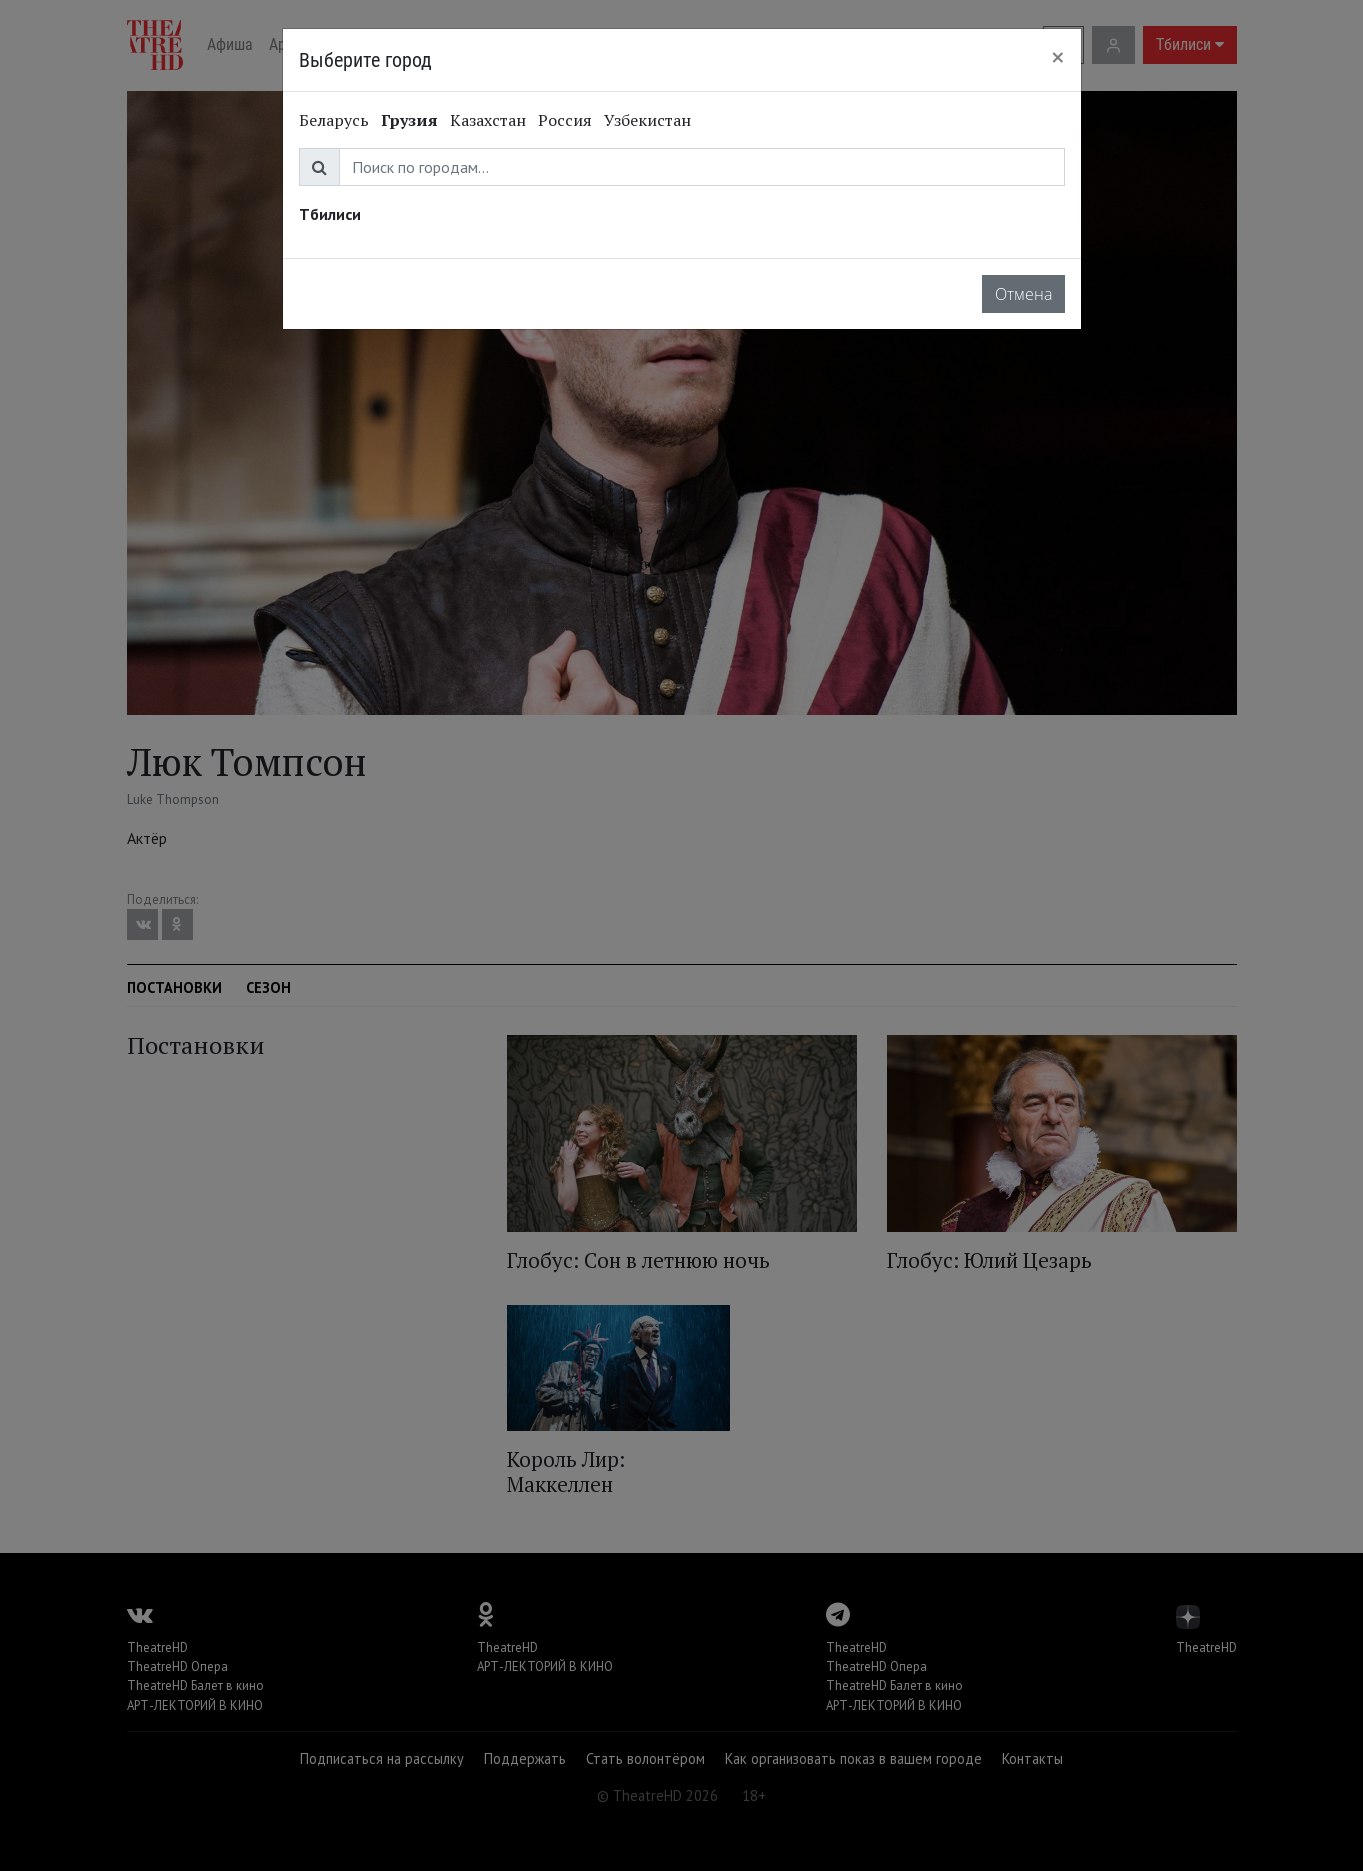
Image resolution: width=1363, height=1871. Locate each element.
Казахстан (488, 120)
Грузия (409, 120)
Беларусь (334, 120)
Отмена (1023, 294)
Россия (565, 120)
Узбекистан (647, 120)
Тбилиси (330, 214)
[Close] (1058, 57)
